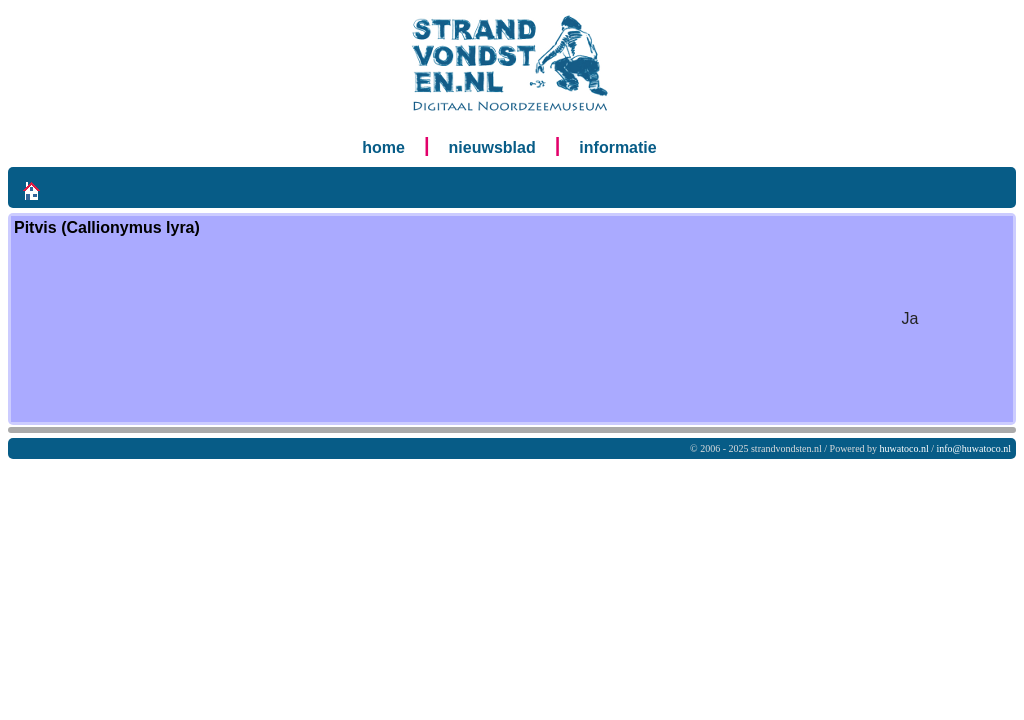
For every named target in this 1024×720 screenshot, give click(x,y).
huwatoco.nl (904, 448)
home (383, 147)
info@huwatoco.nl (974, 448)
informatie (617, 147)
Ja (910, 318)
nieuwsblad (492, 147)
